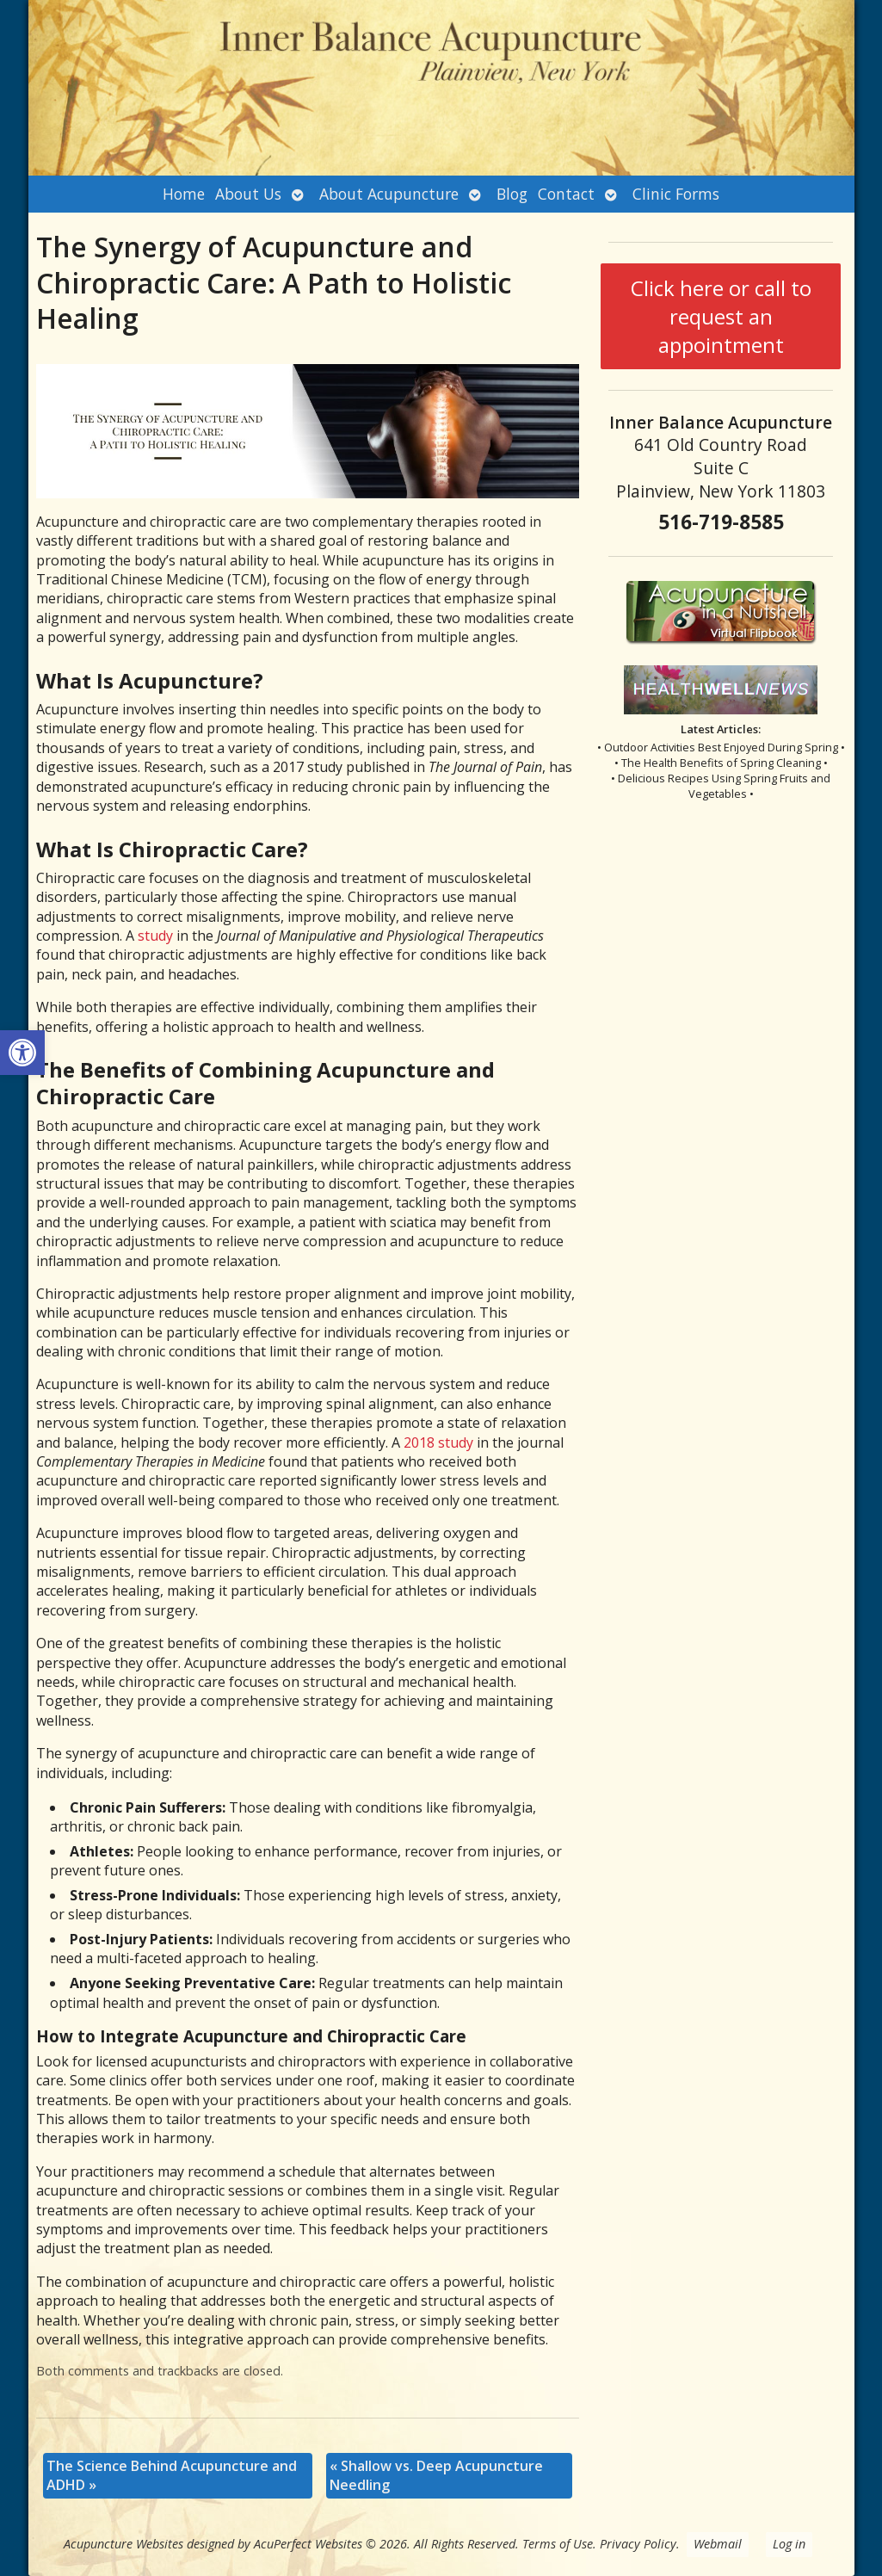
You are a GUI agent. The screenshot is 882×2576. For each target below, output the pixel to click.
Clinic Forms (675, 193)
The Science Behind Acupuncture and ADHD (171, 2475)
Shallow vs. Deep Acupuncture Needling (436, 2475)
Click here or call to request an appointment (721, 316)
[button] (22, 1052)
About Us (248, 193)
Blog (512, 193)
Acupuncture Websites (123, 2544)
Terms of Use (557, 2544)
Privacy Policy (638, 2544)
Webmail (718, 2544)
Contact (566, 193)
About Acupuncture (389, 193)
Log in (789, 2544)
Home (184, 193)
